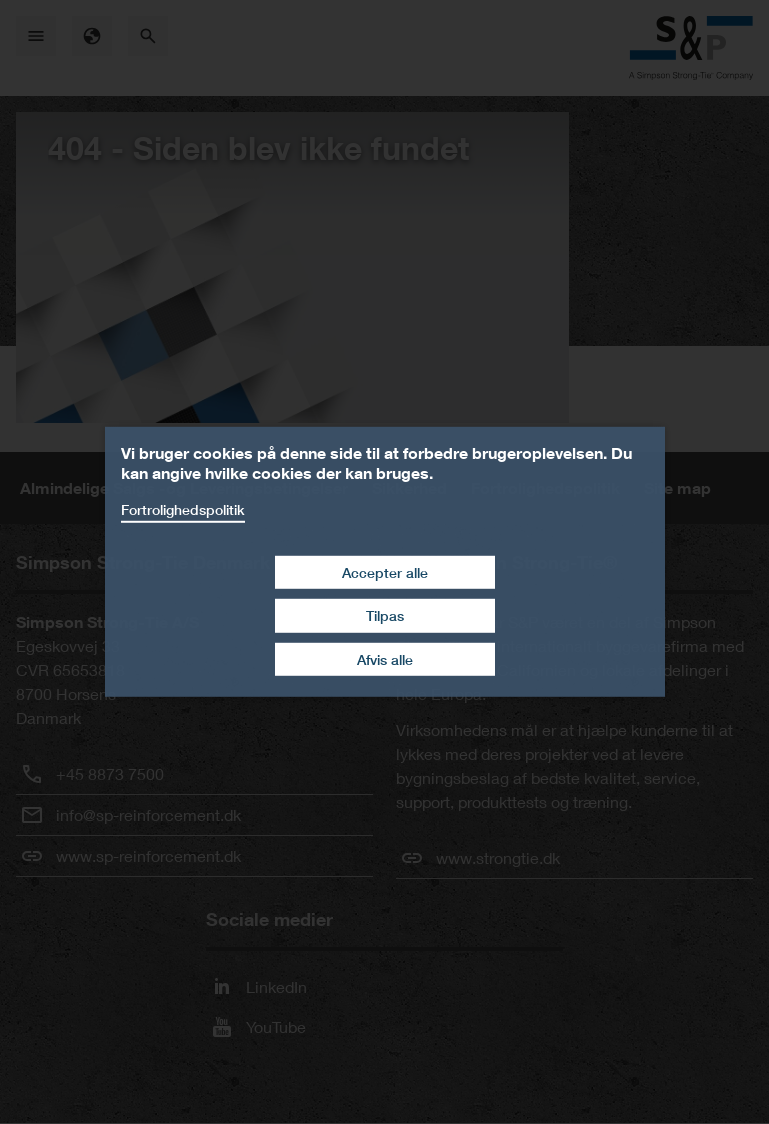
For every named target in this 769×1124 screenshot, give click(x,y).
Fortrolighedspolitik (183, 509)
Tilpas (385, 615)
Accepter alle (385, 571)
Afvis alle (385, 659)
